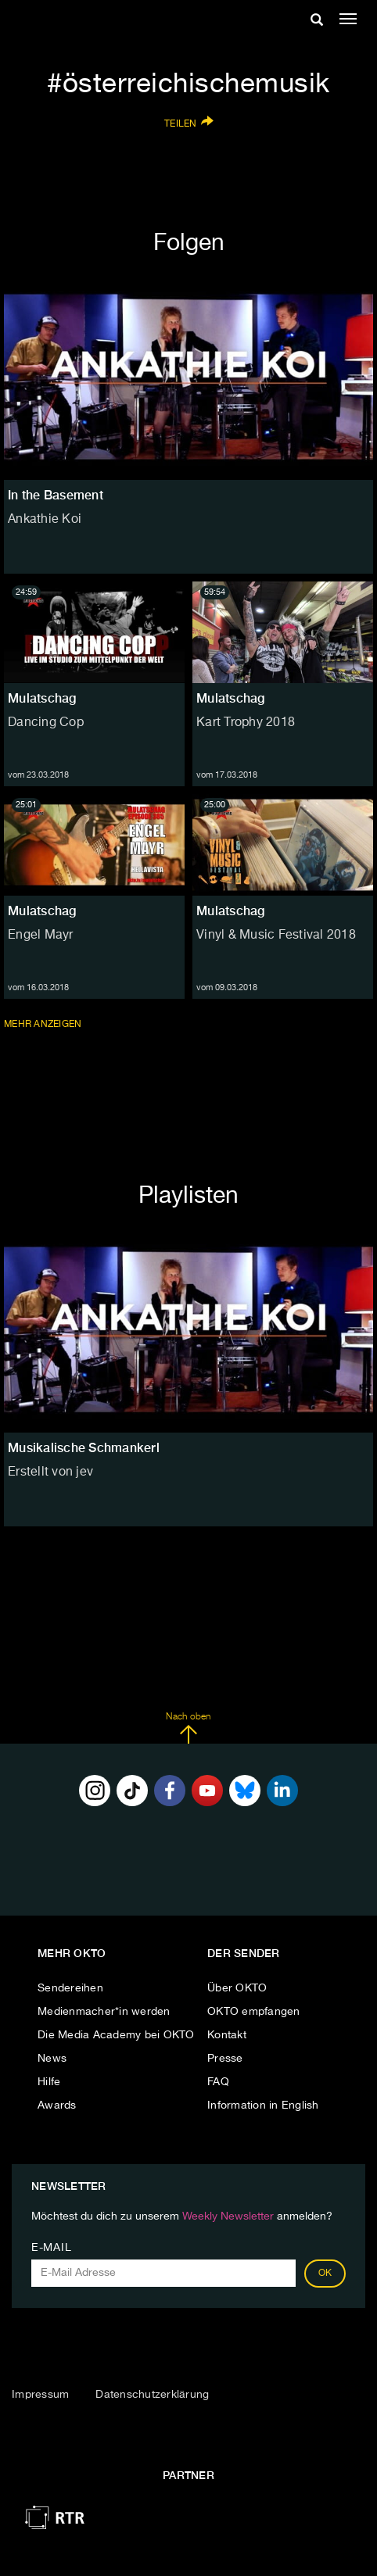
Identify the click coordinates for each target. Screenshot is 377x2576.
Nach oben (188, 1728)
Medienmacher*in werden (104, 2011)
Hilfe (49, 2082)
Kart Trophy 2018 (245, 723)
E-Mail (51, 2247)
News (52, 2058)
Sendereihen (70, 1988)
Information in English (263, 2105)
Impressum (40, 2394)
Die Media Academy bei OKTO (116, 2035)
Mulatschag (42, 698)
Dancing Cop (46, 723)
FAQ (218, 2082)
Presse (225, 2058)
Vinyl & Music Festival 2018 (276, 935)
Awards (57, 2105)
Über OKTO (237, 1988)
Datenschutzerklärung (152, 2394)
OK (325, 2273)
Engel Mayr (41, 935)
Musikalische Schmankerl (84, 1447)
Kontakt (226, 2035)
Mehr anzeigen (44, 1023)
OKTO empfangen (253, 2011)
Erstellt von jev (50, 1472)
